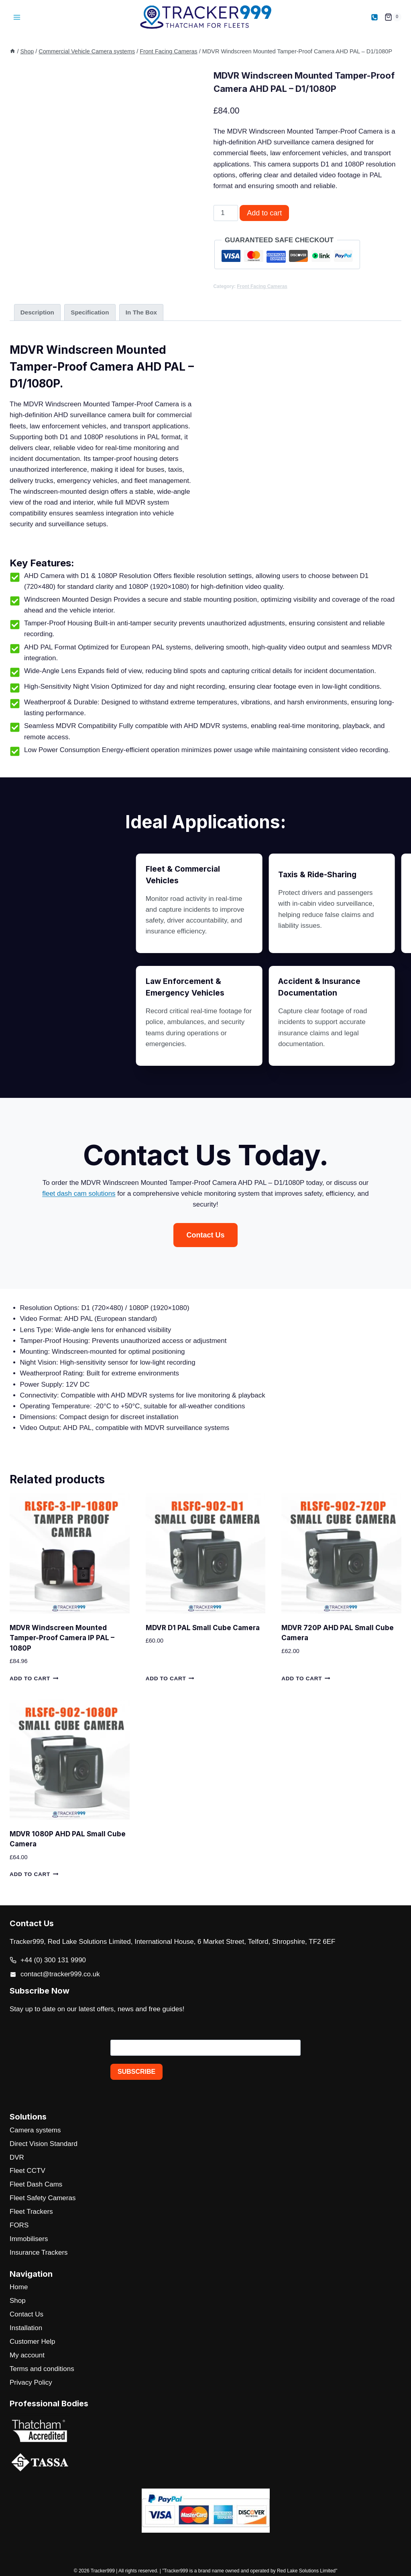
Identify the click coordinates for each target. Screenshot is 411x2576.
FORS (19, 2225)
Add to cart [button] (34, 1678)
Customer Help (32, 2341)
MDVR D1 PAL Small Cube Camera (203, 1628)
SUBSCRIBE (136, 2071)
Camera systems (35, 2130)
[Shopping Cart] (393, 17)
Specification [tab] (90, 312)
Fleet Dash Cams (36, 2184)
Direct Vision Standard (43, 2144)
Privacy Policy (31, 2382)
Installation (26, 2328)
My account (27, 2355)
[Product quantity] (226, 213)
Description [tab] (37, 312)
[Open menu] (17, 17)
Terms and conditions (42, 2369)
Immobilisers (29, 2239)
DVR (17, 2157)
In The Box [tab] (141, 312)
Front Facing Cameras (262, 286)
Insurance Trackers (39, 2252)
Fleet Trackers (31, 2211)
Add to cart (264, 213)
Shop (18, 2300)
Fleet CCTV (27, 2170)
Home (19, 2287)
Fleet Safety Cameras (42, 2198)
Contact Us (26, 2314)
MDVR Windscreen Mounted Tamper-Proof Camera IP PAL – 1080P (62, 1638)
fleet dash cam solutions (148, 1193)
